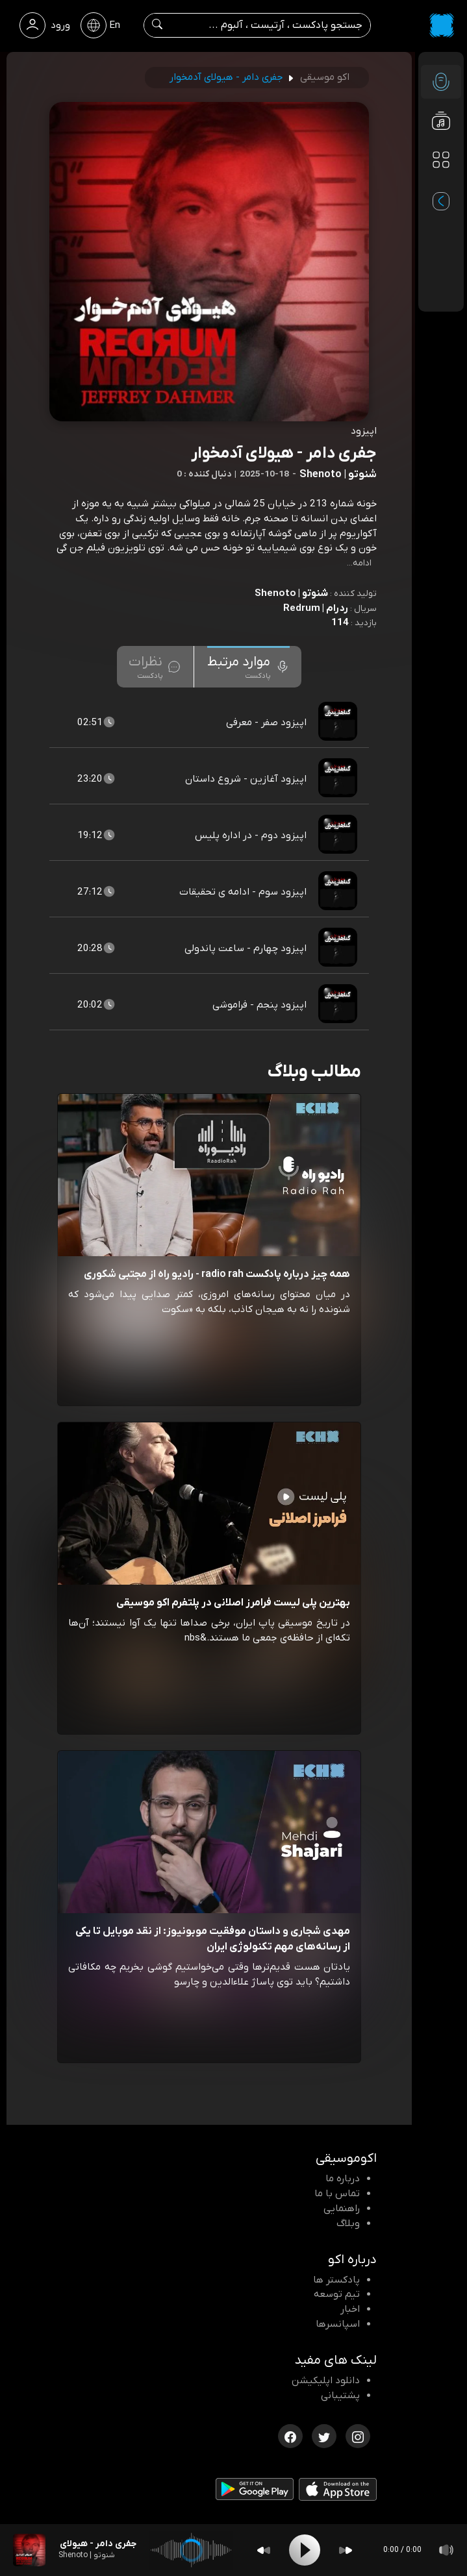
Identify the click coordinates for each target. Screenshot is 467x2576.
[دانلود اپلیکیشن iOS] (338, 2492)
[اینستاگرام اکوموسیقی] (358, 2435)
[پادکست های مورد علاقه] (441, 185)
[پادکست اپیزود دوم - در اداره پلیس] (339, 835)
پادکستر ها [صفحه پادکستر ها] (336, 2279)
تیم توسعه (337, 2294)
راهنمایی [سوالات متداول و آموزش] (341, 2208)
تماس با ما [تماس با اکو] (337, 2193)
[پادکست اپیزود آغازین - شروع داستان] (339, 779)
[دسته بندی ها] (441, 159)
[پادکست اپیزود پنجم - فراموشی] (339, 1004)
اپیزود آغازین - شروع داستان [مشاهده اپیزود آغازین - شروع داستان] (246, 779)
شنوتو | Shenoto (291, 593)
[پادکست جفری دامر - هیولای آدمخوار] (29, 2550)
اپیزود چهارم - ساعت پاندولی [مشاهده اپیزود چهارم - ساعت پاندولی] (245, 948)
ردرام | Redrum (315, 608)
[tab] (248, 666)
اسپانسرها (338, 2324)
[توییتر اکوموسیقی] (324, 2435)
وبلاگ (348, 2223)
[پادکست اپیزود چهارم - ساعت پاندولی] (339, 948)
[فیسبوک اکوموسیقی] (290, 2435)
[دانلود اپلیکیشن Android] (255, 2491)
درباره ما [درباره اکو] (342, 2178)
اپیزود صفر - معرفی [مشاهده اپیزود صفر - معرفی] (266, 722)
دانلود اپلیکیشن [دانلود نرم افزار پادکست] (326, 2380)
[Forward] (345, 2550)
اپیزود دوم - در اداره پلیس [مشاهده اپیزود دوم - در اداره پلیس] (251, 835)
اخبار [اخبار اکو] (350, 2309)
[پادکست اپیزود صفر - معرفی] (339, 722)
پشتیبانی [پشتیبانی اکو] (340, 2395)
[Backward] (263, 2550)
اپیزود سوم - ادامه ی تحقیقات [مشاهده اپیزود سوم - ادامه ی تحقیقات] (243, 892)
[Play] (304, 2550)
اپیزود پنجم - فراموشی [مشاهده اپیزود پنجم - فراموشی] (259, 1004)
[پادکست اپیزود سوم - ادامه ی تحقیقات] (339, 892)
